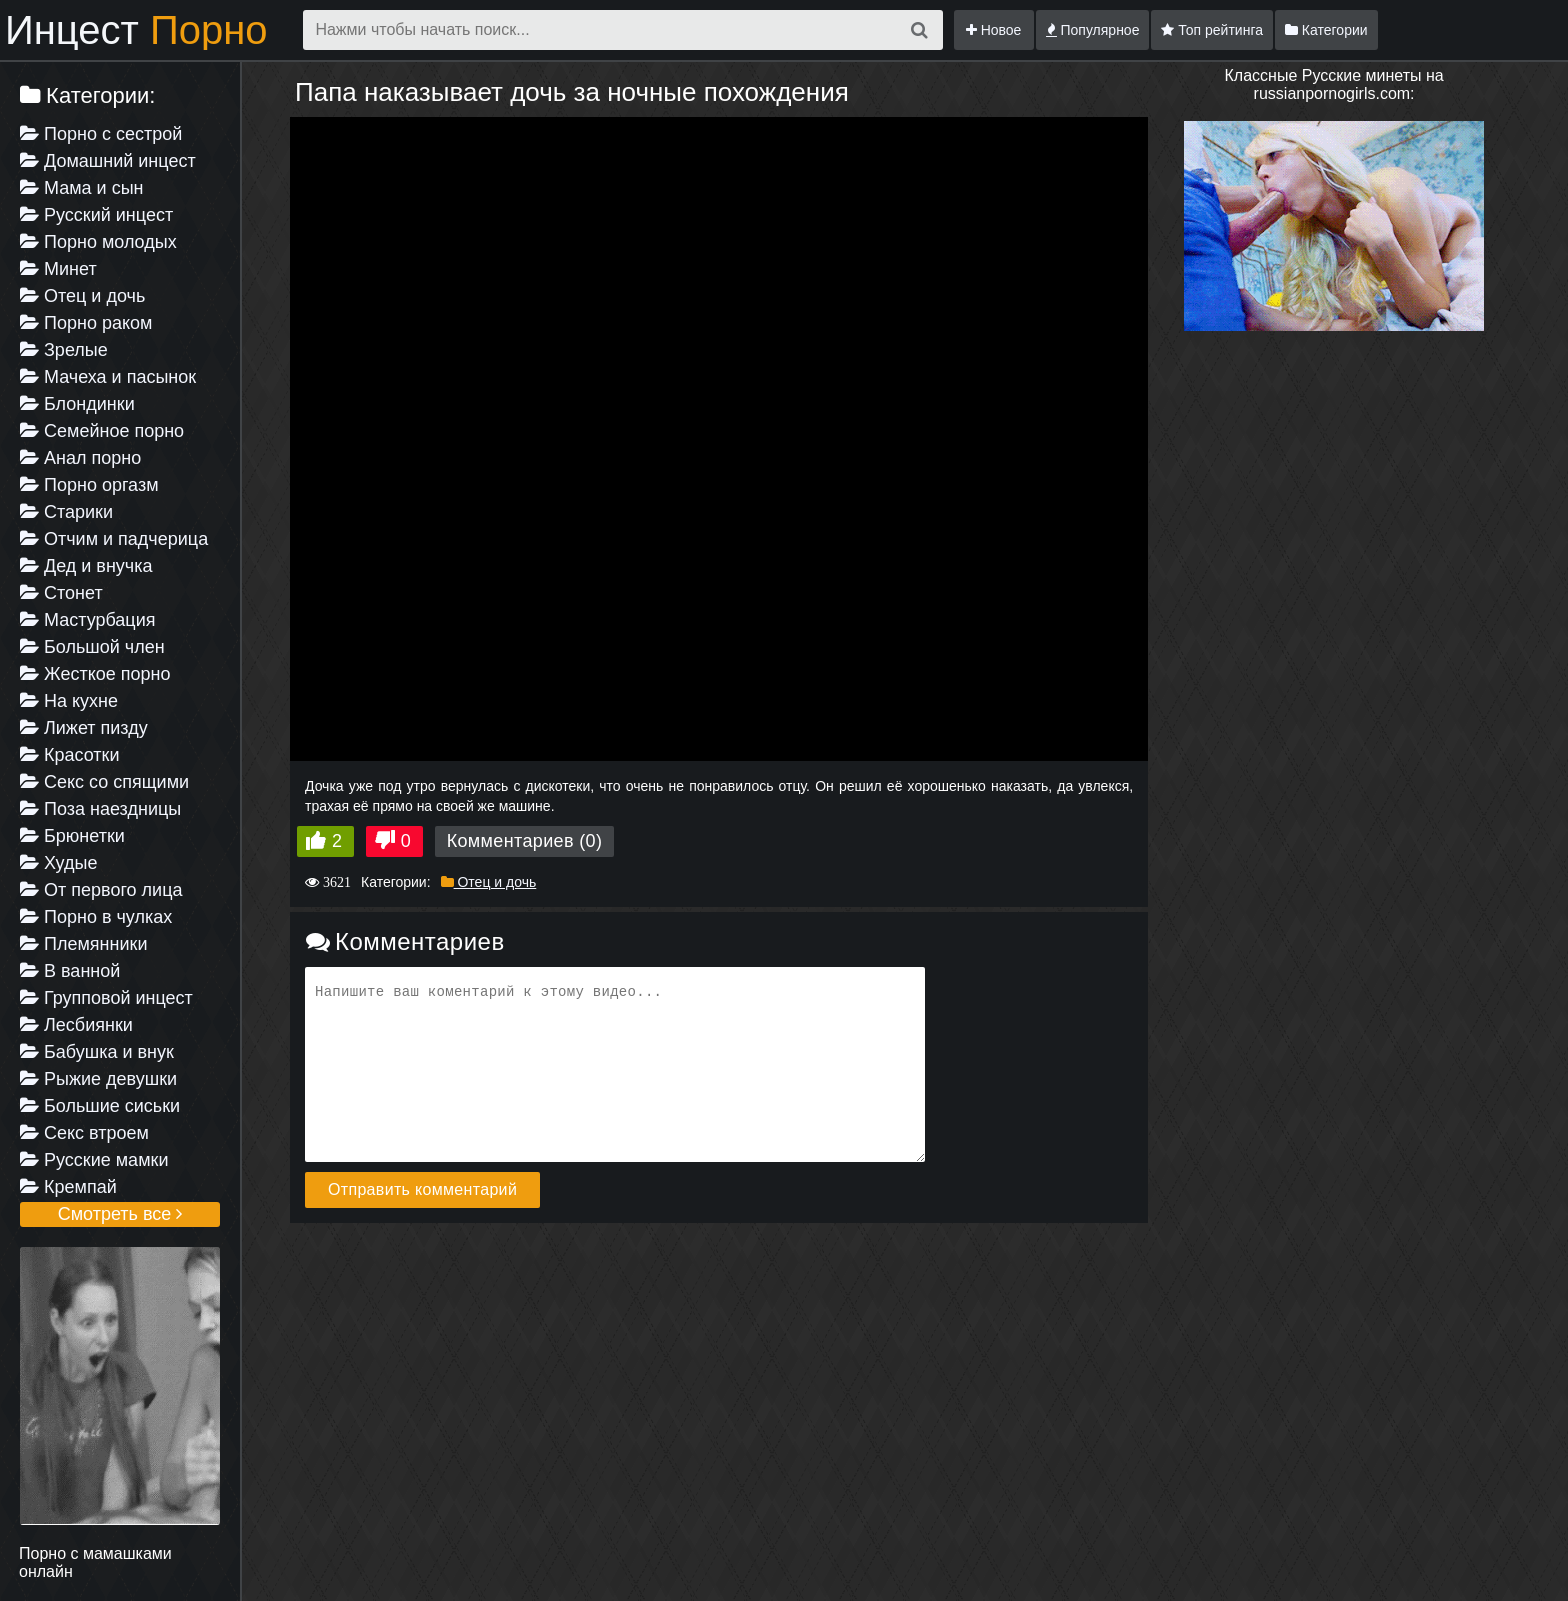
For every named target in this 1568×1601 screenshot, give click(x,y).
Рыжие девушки (98, 1079)
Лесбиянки (76, 1025)
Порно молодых (98, 242)
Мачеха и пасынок (108, 377)
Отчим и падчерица (114, 539)
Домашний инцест (108, 161)
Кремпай (68, 1187)
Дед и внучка (86, 566)
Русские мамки (94, 1160)
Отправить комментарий (422, 1189)
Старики (66, 512)
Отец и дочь (82, 296)
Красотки (70, 755)
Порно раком (86, 323)
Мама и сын (82, 188)
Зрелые (64, 350)
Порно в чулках (96, 917)
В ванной (70, 971)
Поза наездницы (100, 809)
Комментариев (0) (525, 841)
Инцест (136, 30)
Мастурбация (87, 620)
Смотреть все (120, 1214)
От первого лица (101, 890)
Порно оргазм (89, 485)
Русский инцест (96, 215)
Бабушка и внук (97, 1052)
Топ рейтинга (1212, 30)
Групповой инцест (106, 998)
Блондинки (77, 404)
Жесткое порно (95, 674)
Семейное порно (102, 431)
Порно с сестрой (101, 134)
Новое (994, 30)
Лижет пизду (84, 728)
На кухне (69, 701)
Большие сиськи (100, 1106)
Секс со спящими (104, 782)
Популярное (1093, 30)
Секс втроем (84, 1133)
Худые (58, 863)
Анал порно (80, 458)
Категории (1326, 30)
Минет (58, 269)
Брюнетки (72, 836)
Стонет (61, 593)
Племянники (83, 944)
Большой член (92, 647)
